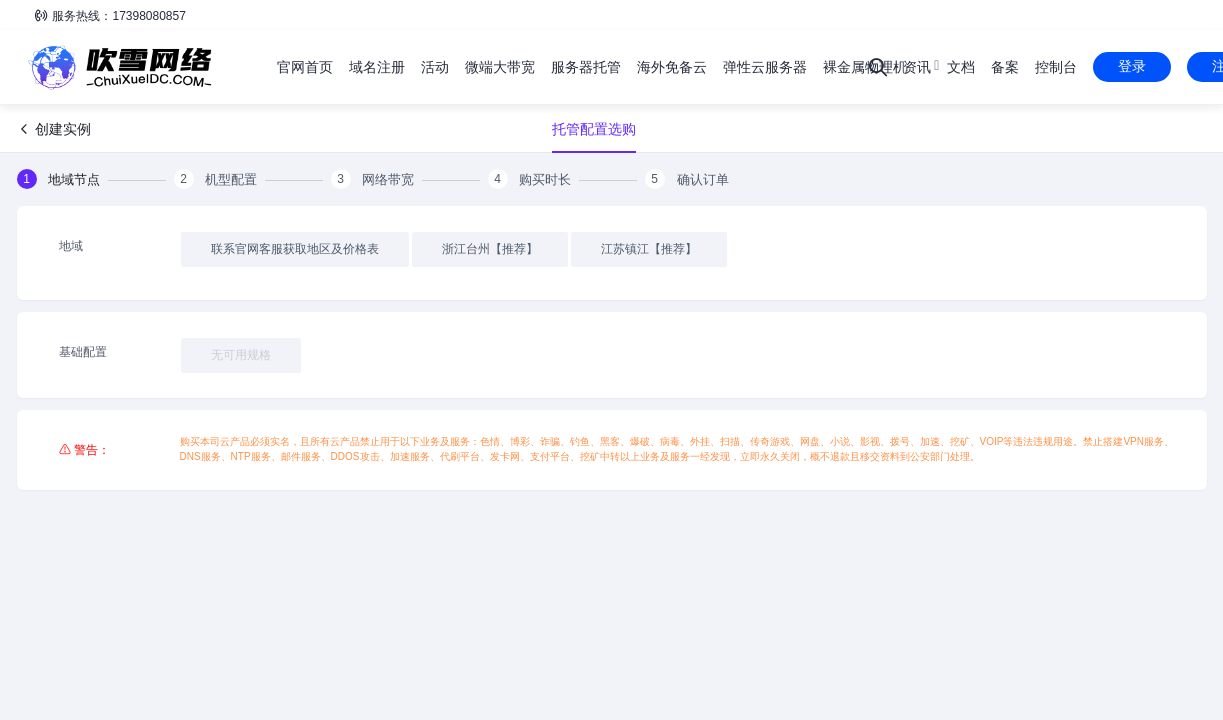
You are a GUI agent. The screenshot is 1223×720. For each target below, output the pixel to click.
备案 (1005, 67)
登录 (1132, 66)
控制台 (1056, 67)
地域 (71, 246)
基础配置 (83, 352)
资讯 (917, 67)
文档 (961, 67)
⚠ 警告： (84, 450)
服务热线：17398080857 (110, 16)
